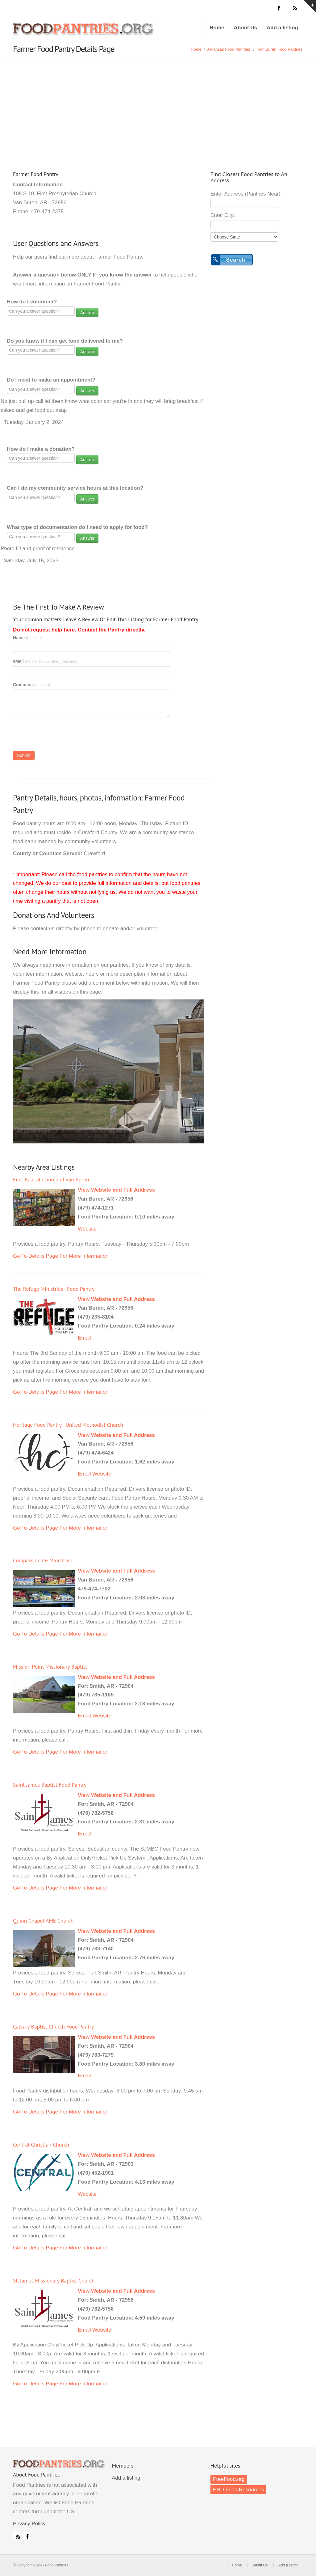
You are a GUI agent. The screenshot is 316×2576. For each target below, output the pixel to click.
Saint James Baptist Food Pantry (49, 1784)
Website (87, 1229)
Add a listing (282, 28)
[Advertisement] (158, 106)
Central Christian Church (41, 2144)
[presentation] (60, 736)
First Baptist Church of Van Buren (51, 1179)
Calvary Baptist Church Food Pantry (53, 2026)
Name (27, 637)
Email (84, 1338)
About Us (245, 28)
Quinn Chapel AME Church (43, 1920)
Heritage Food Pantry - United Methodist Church (68, 1424)
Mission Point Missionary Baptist (50, 1666)
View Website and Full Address (116, 1190)
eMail (45, 661)
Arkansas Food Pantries (228, 49)
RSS (16, 2535)
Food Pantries (84, 31)
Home (217, 28)
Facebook (26, 2535)
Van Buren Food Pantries (280, 49)
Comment (31, 684)
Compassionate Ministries (42, 1560)
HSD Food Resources (238, 2490)
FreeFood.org (229, 2479)
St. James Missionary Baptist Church (54, 2280)
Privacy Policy (29, 2524)
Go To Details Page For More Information (61, 1256)
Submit (24, 755)
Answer (87, 312)
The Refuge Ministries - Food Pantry (53, 1288)
